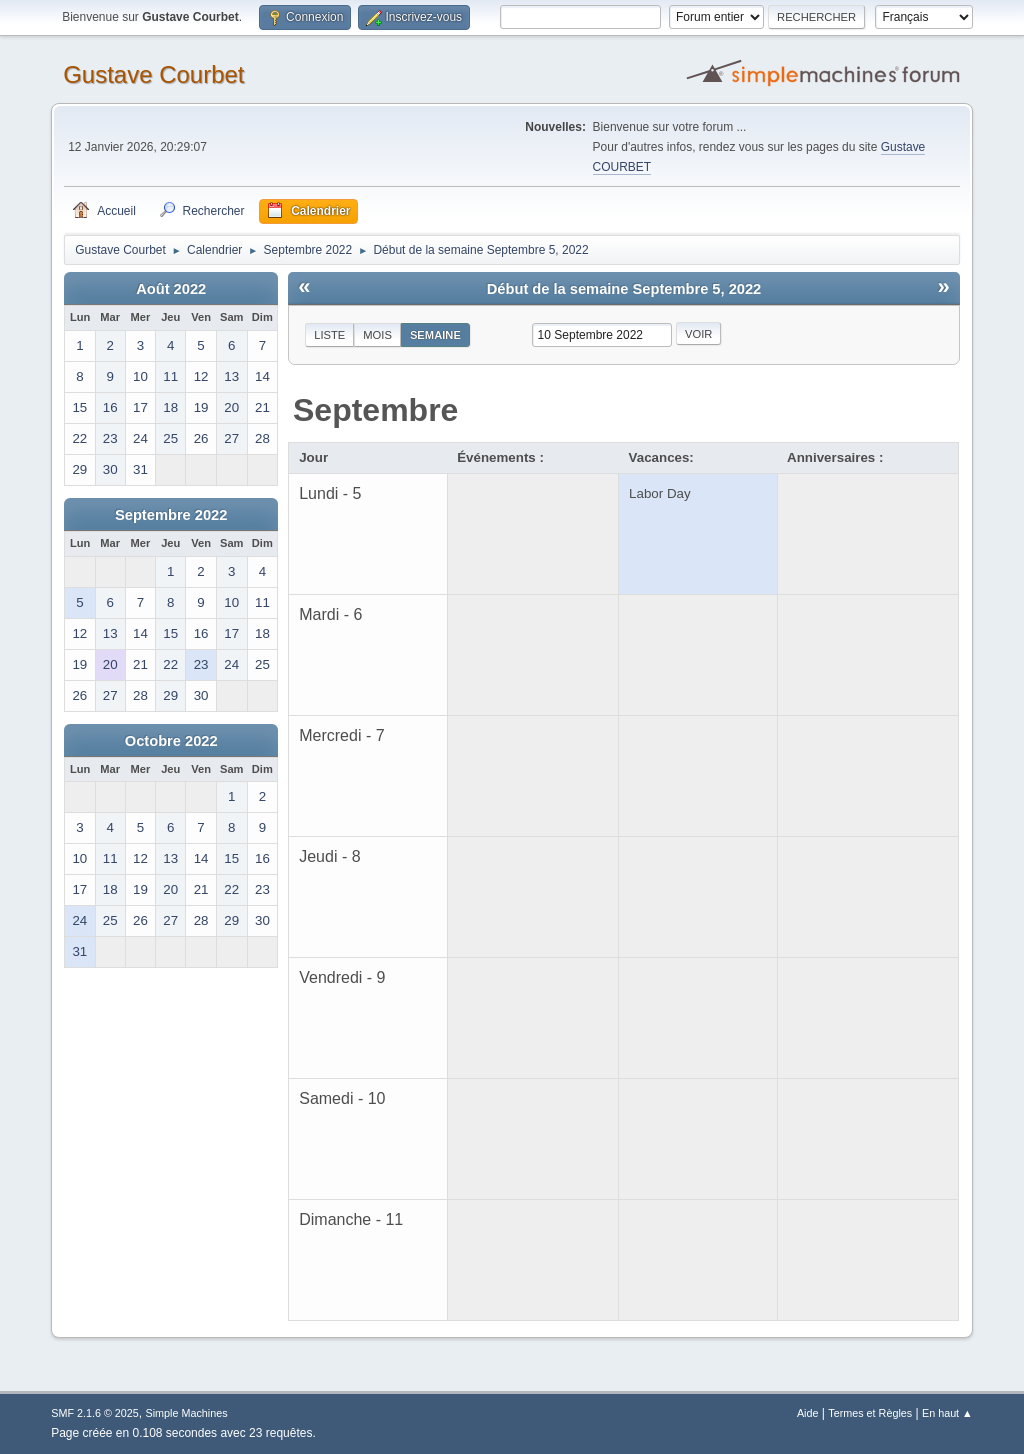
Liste (329, 335)
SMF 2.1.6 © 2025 (95, 1413)
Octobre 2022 (171, 741)
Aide (808, 1413)
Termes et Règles (870, 1413)
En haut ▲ (947, 1413)
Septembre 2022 (171, 515)
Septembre (375, 410)
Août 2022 (171, 289)
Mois (377, 335)
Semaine (435, 335)
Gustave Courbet (153, 74)
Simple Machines (187, 1413)
